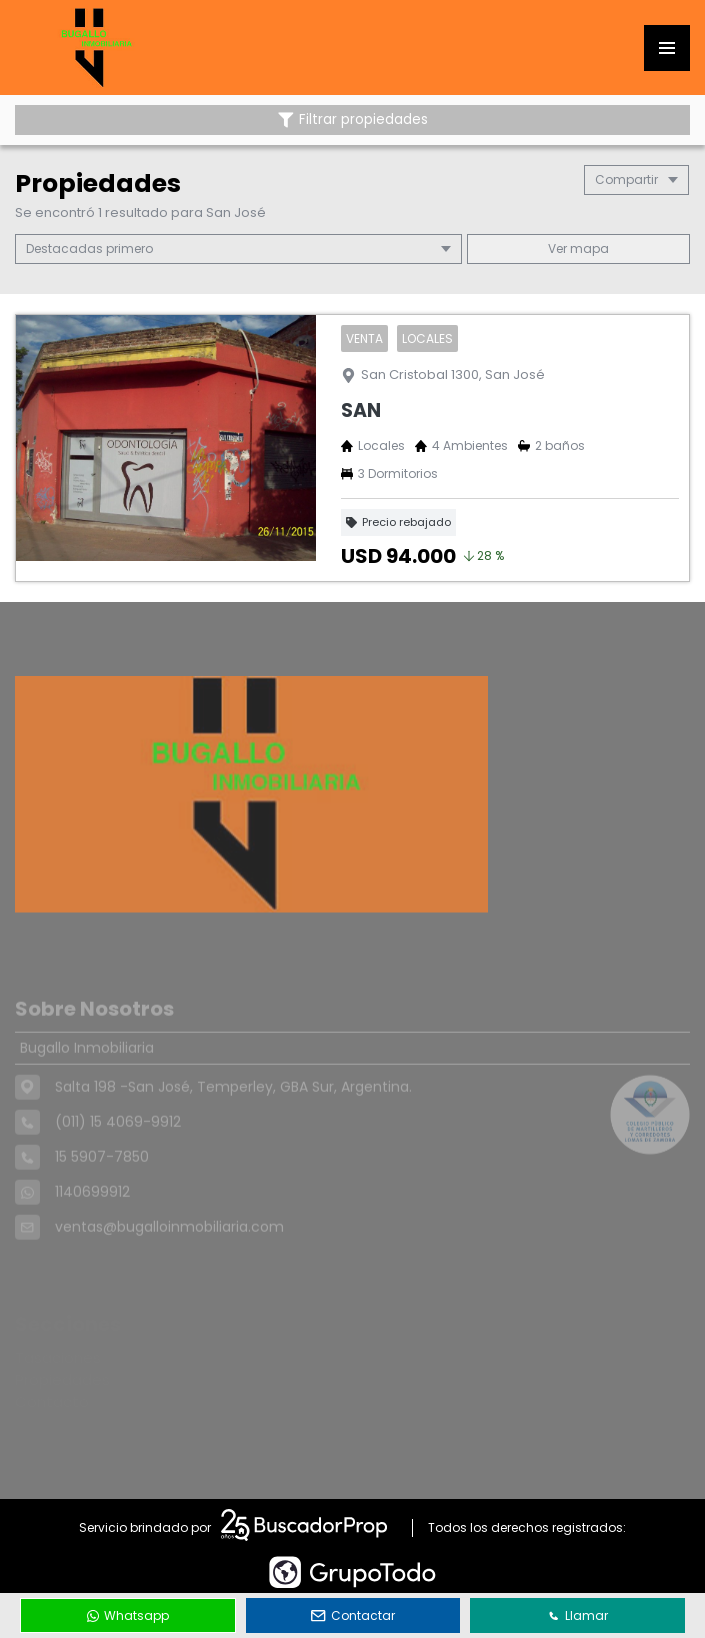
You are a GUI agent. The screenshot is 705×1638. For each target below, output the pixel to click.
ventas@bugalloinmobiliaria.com (169, 1255)
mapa (578, 248)
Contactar (353, 1615)
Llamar (578, 1615)
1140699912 (92, 1220)
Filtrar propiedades (353, 119)
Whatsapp (128, 1615)
